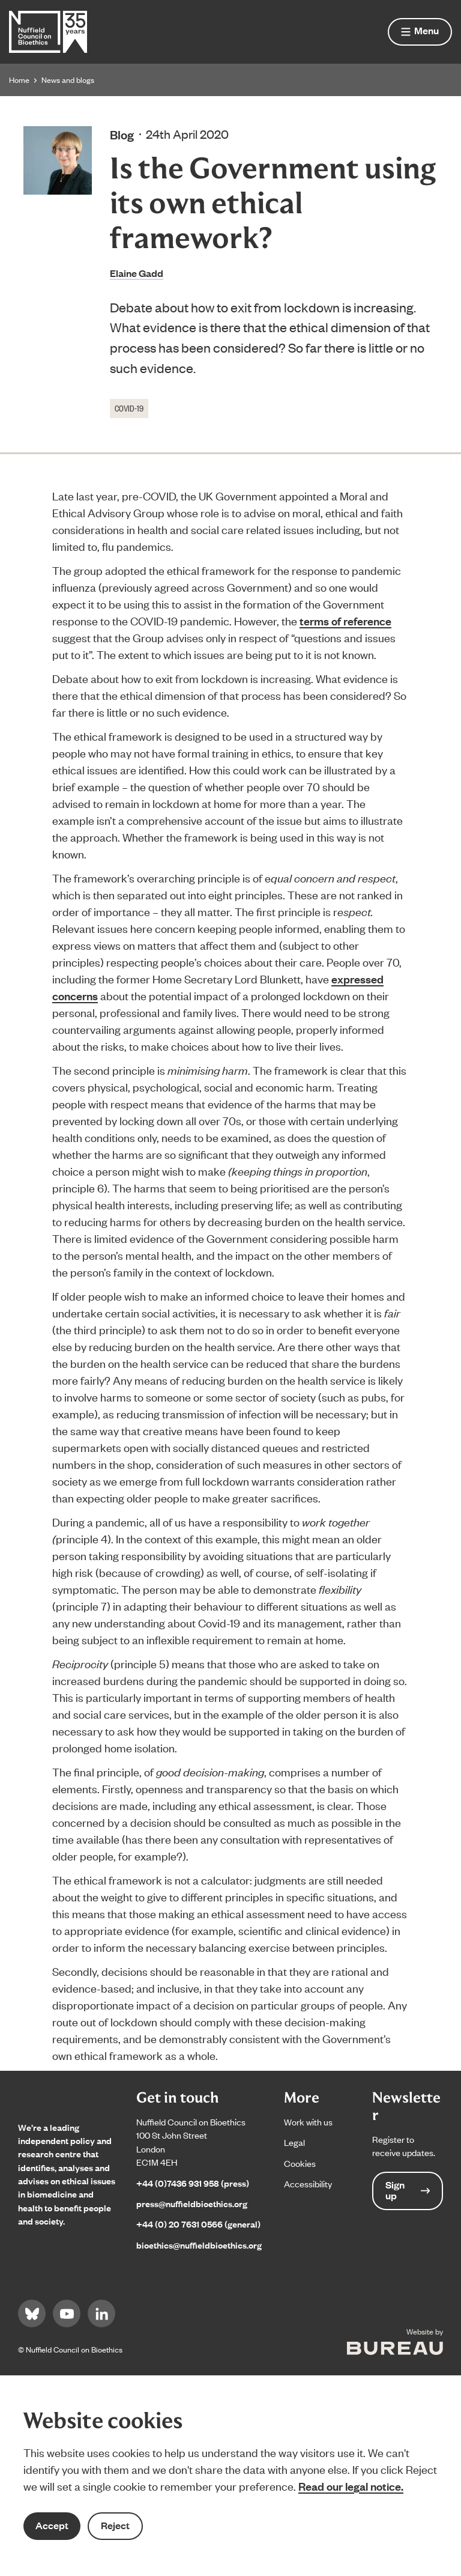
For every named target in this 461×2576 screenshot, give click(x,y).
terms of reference (345, 620)
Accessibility (308, 2183)
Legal (294, 2142)
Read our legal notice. (350, 2486)
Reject (115, 2525)
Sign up (407, 2190)
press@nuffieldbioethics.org (191, 2203)
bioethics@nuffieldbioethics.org (199, 2244)
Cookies (300, 2163)
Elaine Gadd (136, 273)
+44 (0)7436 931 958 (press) (192, 2183)
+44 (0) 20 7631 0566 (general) (198, 2223)
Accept (51, 2525)
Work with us (308, 2121)
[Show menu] (420, 32)
